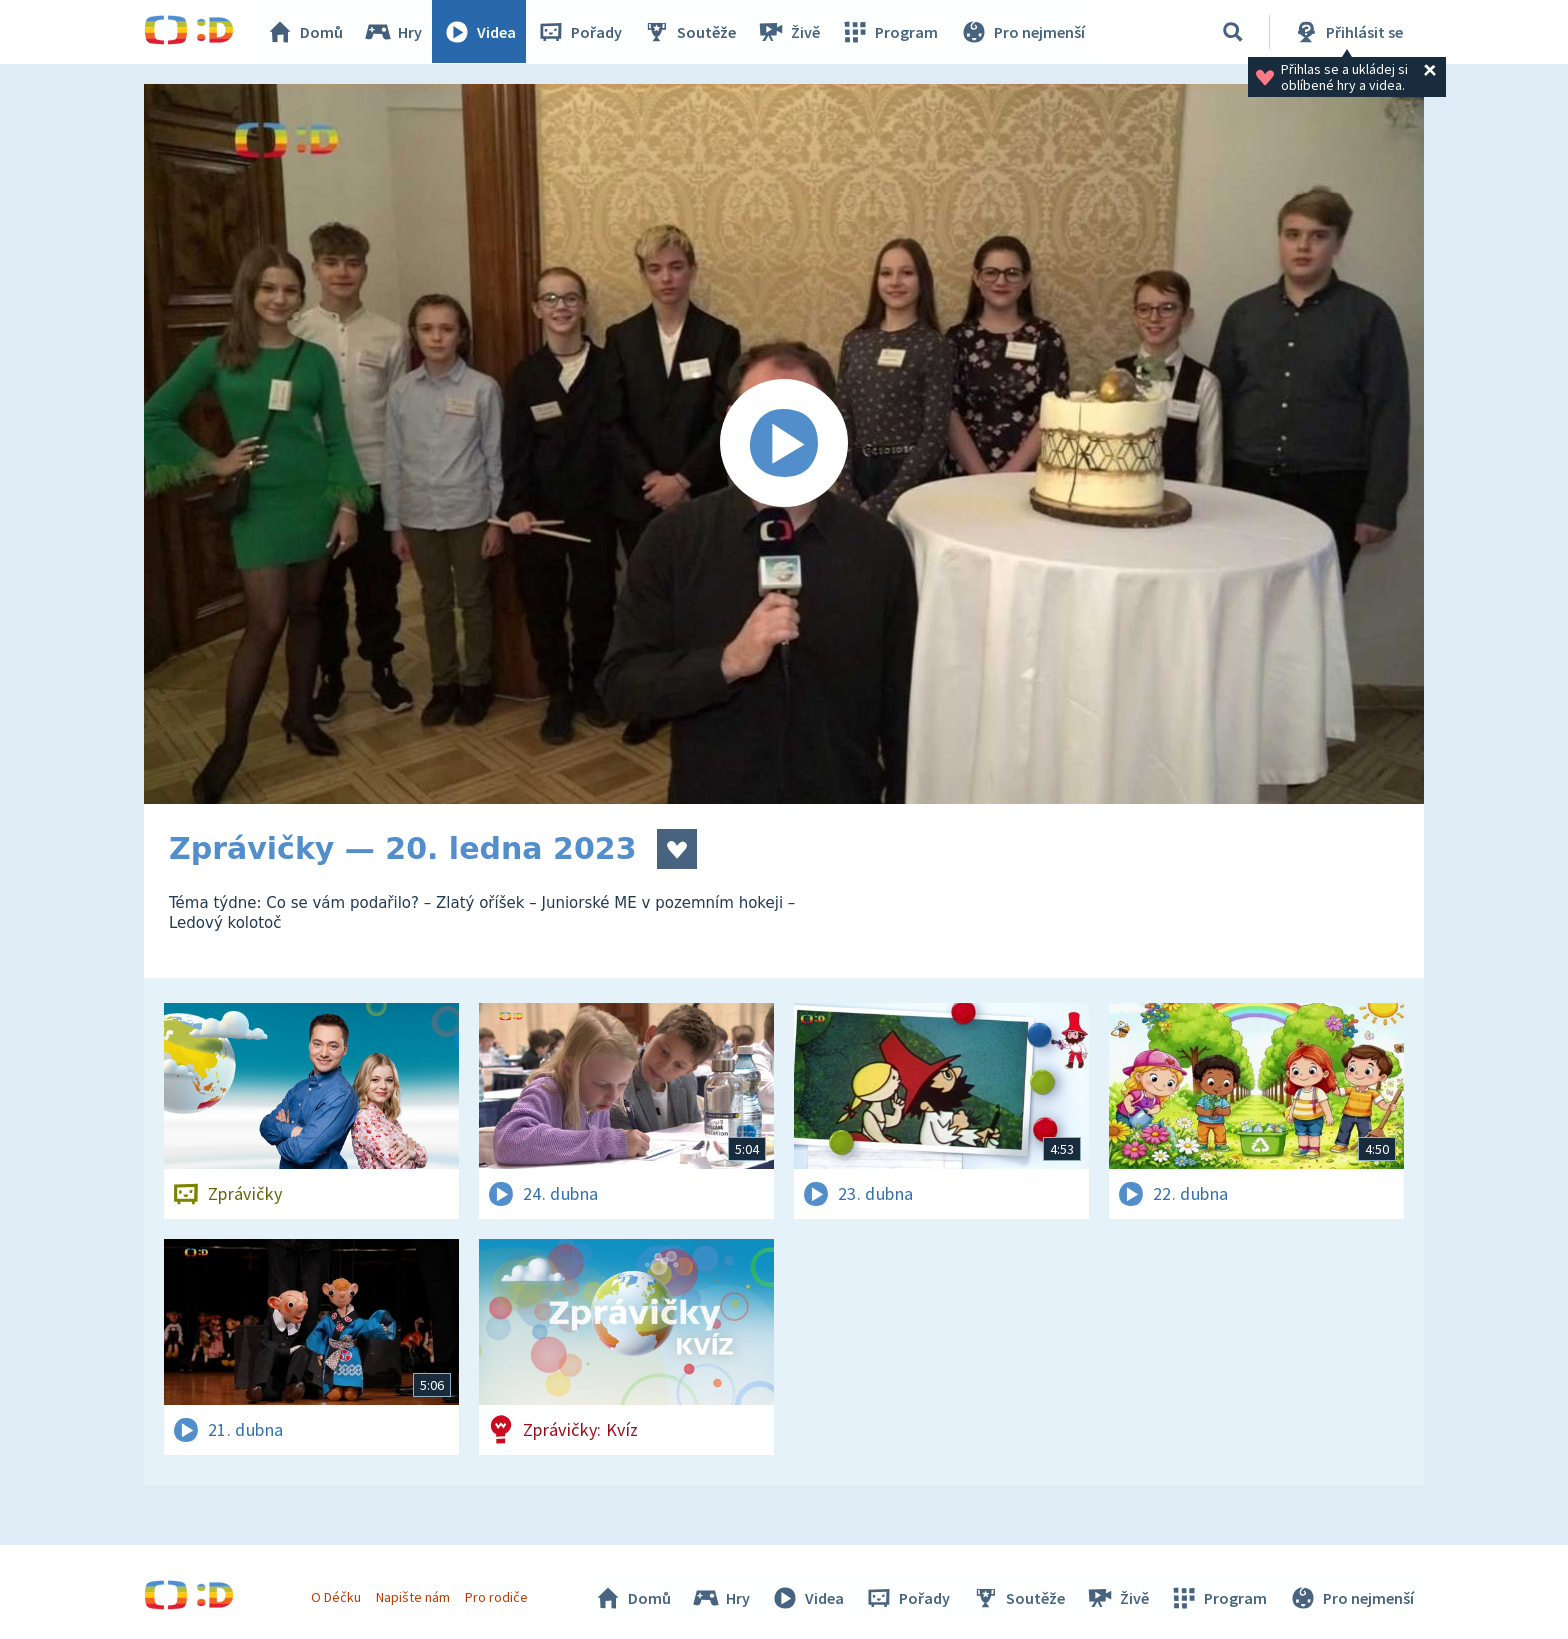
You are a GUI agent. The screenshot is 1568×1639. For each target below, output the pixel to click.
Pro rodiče (497, 1597)
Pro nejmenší (1022, 32)
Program (890, 32)
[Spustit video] (784, 444)
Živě (789, 32)
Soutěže (690, 32)
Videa (480, 32)
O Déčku (336, 1597)
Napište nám (413, 1597)
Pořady (580, 32)
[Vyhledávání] (1233, 32)
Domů (305, 32)
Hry (393, 32)
